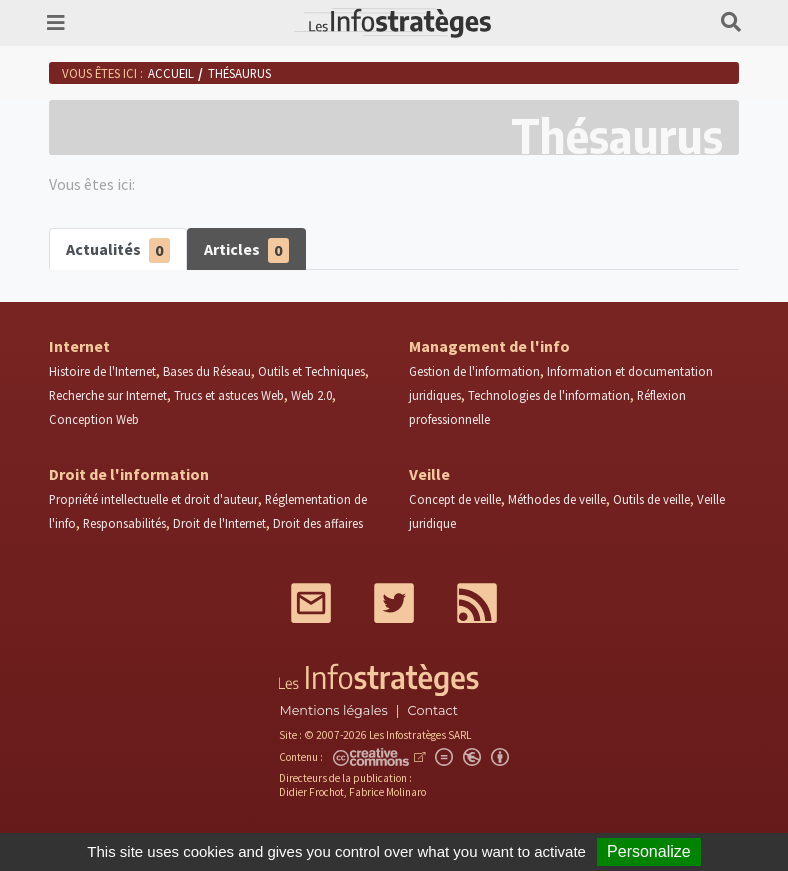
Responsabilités (124, 523)
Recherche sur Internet (108, 395)
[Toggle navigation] (56, 23)
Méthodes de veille (557, 499)
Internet (79, 346)
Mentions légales (333, 710)
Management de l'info (489, 346)
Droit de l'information (129, 474)
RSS (477, 603)
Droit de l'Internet (219, 523)
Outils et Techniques (311, 371)
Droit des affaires (318, 523)
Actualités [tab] (118, 250)
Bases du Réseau (207, 371)
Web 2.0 (311, 395)
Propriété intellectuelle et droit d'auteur (153, 499)
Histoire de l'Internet (102, 371)
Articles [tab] (246, 250)
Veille (429, 474)
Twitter (394, 603)
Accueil (171, 73)
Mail (311, 603)
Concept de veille (455, 499)
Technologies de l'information (549, 395)
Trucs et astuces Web (229, 395)
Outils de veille (651, 499)
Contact (433, 710)
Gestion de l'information (474, 371)
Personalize (649, 851)
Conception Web (94, 419)
